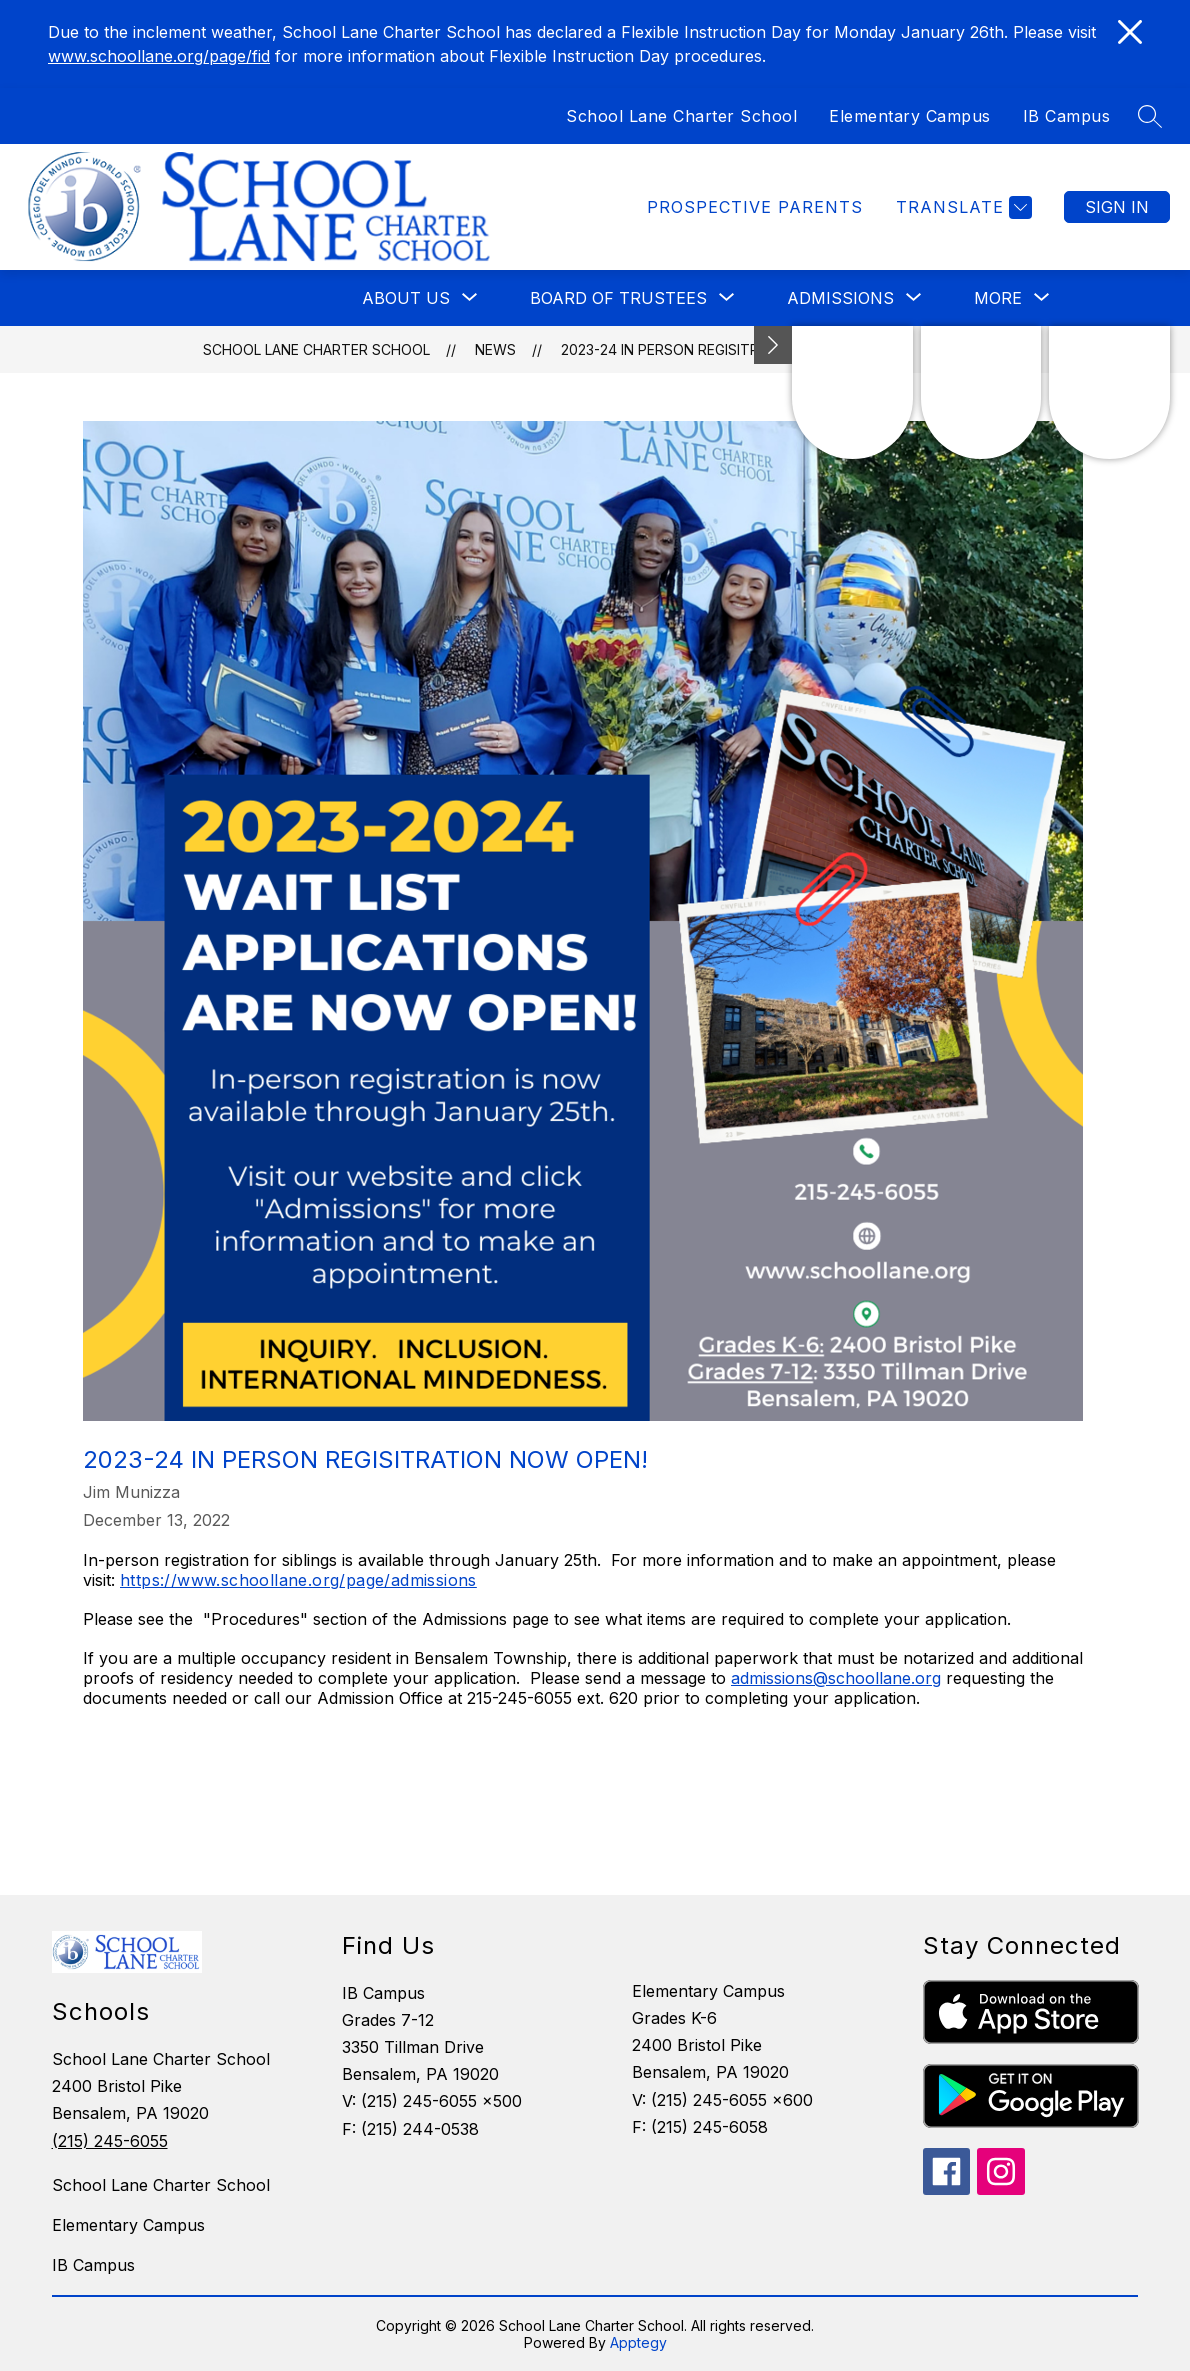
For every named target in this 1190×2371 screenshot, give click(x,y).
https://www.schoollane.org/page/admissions (298, 1580)
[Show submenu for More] (998, 298)
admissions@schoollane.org (836, 1678)
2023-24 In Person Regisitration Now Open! (723, 349)
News (495, 349)
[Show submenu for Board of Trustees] (618, 298)
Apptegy (638, 2342)
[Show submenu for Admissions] (840, 298)
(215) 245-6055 (110, 2141)
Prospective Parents (755, 207)
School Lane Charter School (681, 116)
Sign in (1117, 207)
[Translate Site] (961, 207)
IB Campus (1067, 116)
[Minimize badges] (773, 345)
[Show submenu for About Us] (406, 298)
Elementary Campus (910, 116)
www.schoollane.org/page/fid (159, 56)
